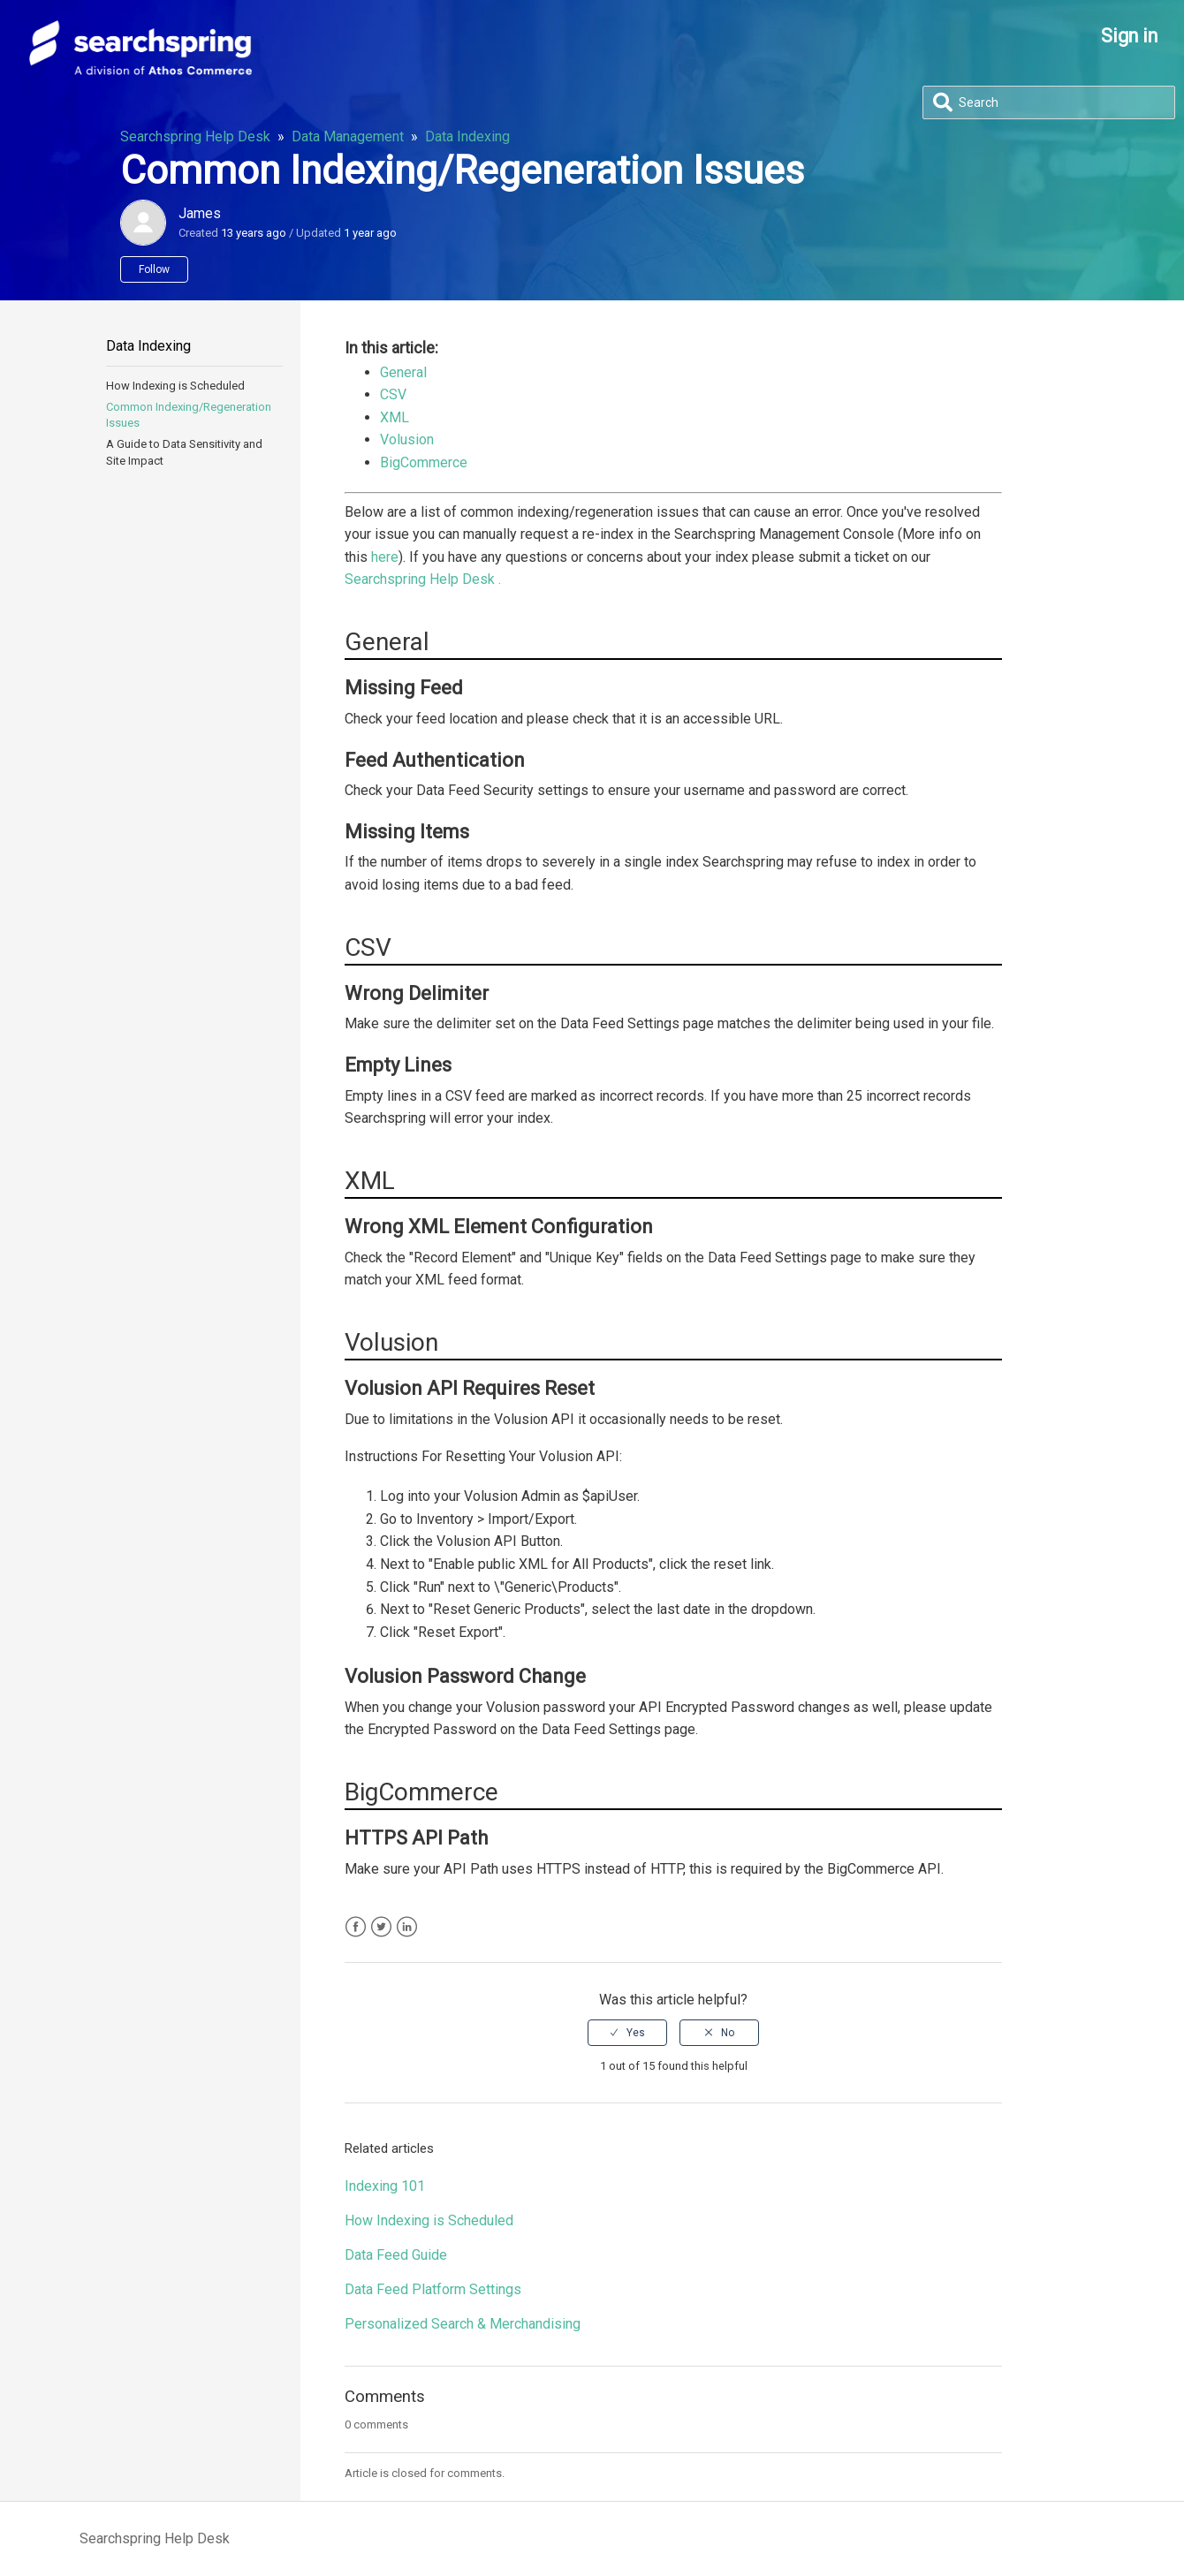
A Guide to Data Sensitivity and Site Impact (184, 451)
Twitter (381, 1927)
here (384, 557)
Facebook (356, 1927)
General (403, 372)
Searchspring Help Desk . (423, 579)
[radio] (627, 2032)
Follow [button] (154, 269)
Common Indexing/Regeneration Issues (188, 414)
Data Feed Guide (396, 2254)
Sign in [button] (1129, 36)
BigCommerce (423, 462)
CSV (393, 394)
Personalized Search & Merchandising (463, 2323)
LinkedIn (407, 1927)
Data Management (348, 136)
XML (394, 417)
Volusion (407, 439)
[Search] (1048, 102)
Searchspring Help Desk (195, 136)
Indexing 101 (385, 2186)
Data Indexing (467, 136)
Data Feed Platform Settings (433, 2289)
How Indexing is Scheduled (175, 385)
